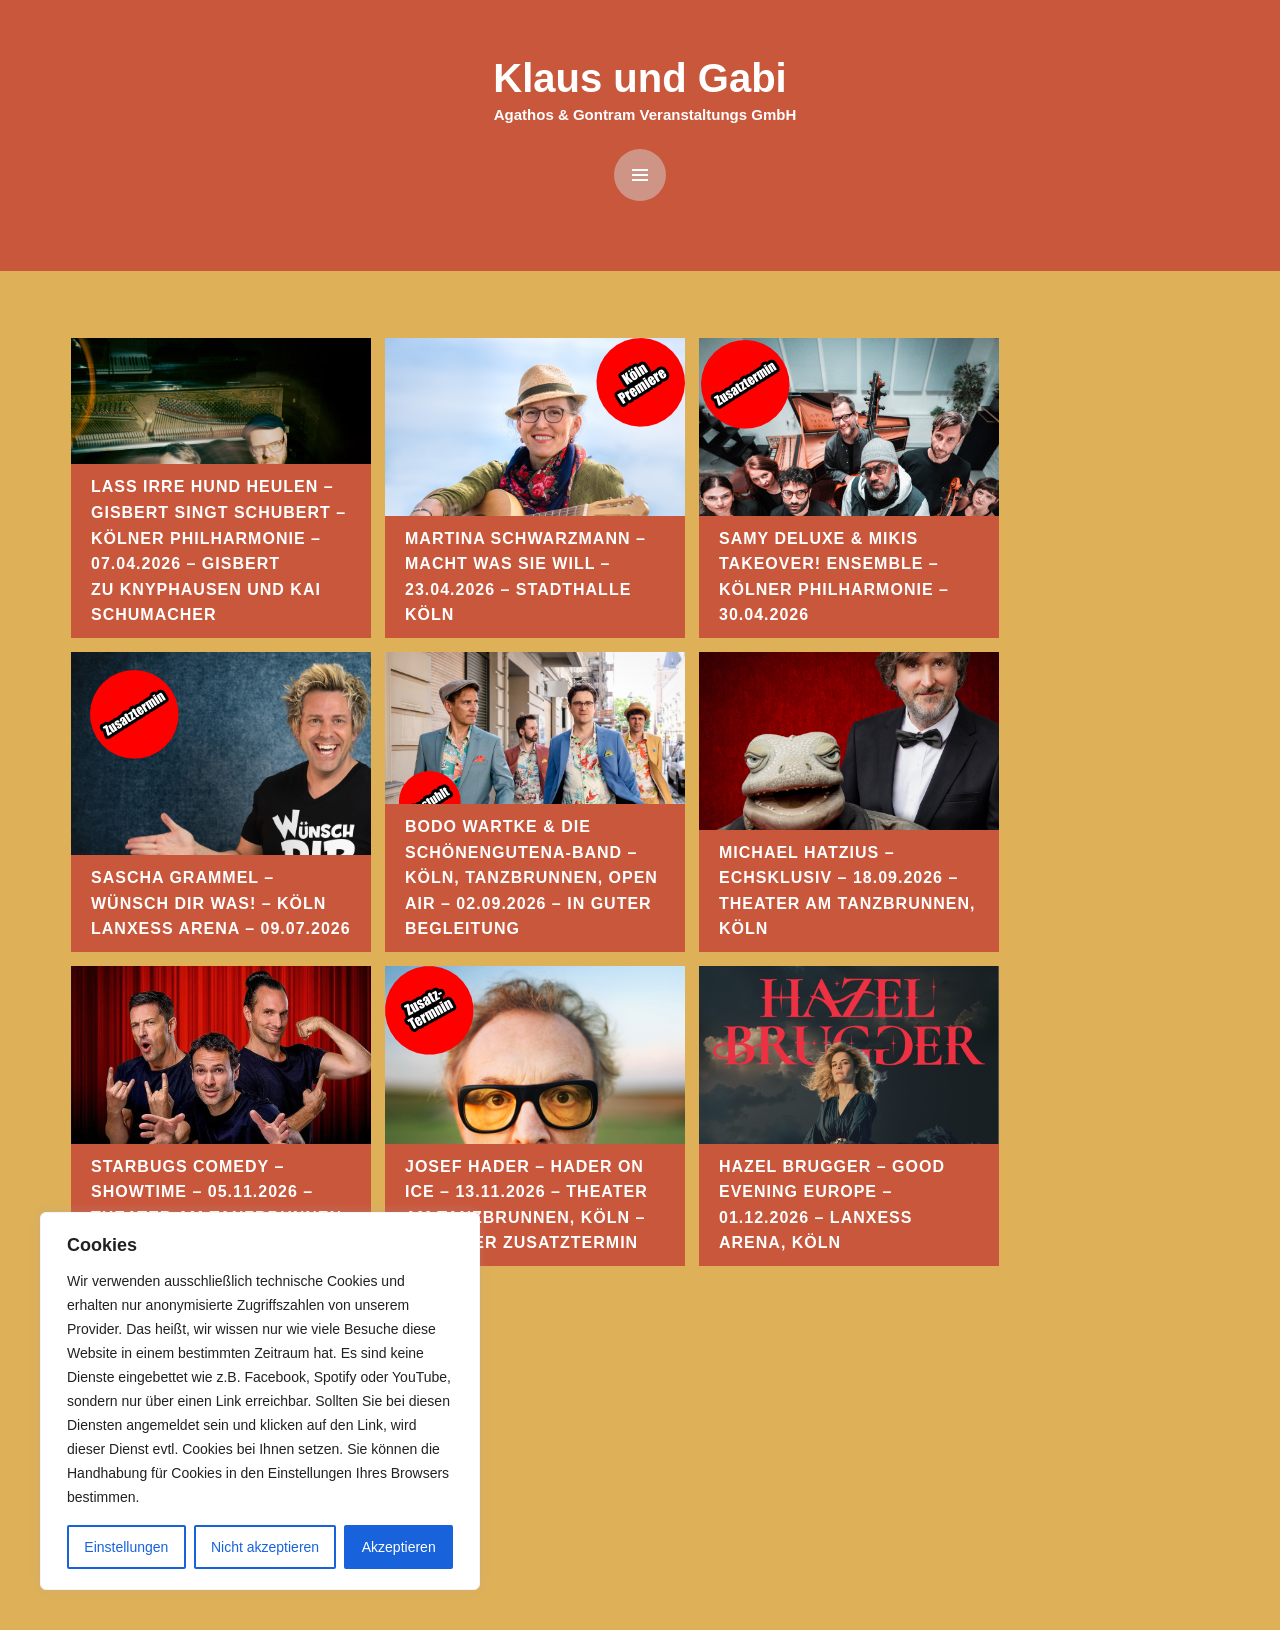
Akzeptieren (399, 1547)
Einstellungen (126, 1547)
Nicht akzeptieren (265, 1547)
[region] (260, 1401)
